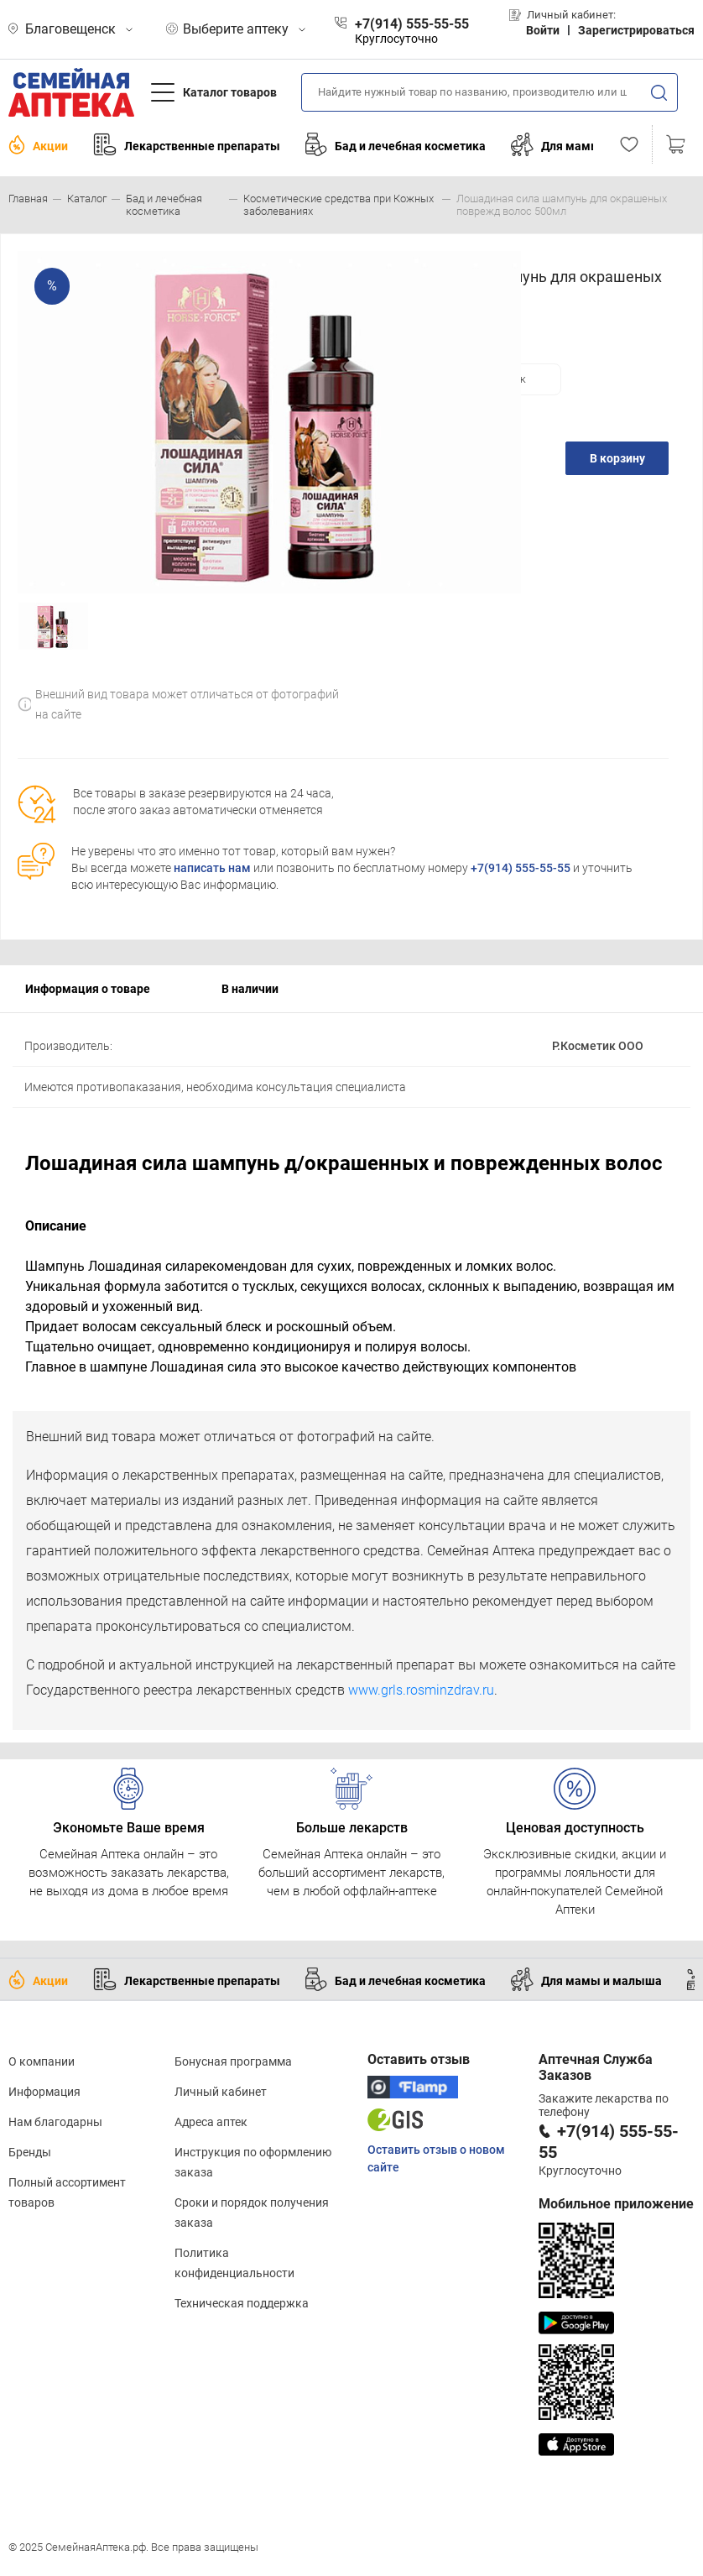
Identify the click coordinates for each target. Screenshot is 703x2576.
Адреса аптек (210, 2122)
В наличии (250, 988)
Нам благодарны (55, 2122)
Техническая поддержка (241, 2303)
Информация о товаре (87, 988)
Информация (44, 2091)
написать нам (212, 868)
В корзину (617, 458)
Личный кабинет (220, 2091)
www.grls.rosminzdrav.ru (421, 1690)
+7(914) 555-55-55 (520, 868)
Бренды (29, 2152)
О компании (41, 2061)
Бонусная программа (233, 2061)
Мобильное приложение (616, 2204)
